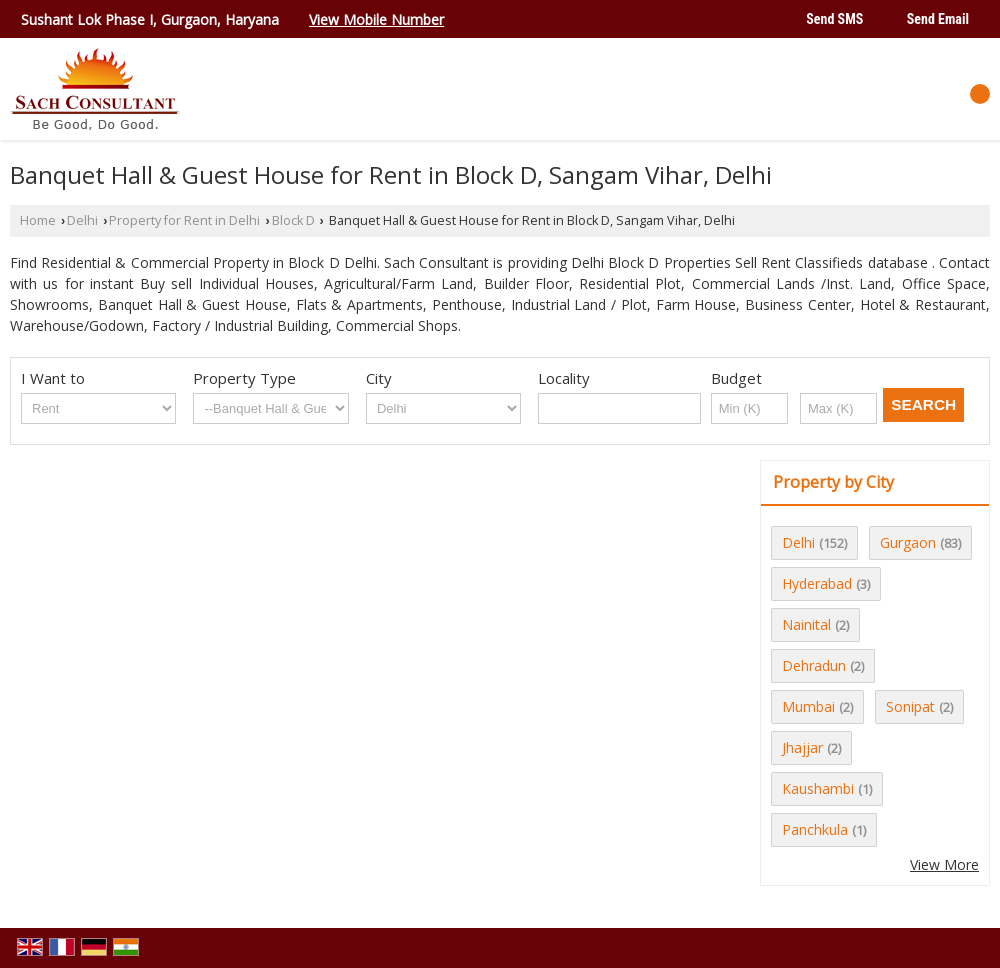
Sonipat (910, 706)
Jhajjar (802, 747)
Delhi (82, 220)
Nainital (806, 624)
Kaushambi (818, 788)
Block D (293, 220)
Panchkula (815, 829)
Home (38, 220)
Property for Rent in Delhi (184, 220)
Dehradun (814, 665)
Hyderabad (817, 583)
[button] (376, 19)
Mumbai (808, 706)
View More (944, 864)
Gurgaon (908, 542)
